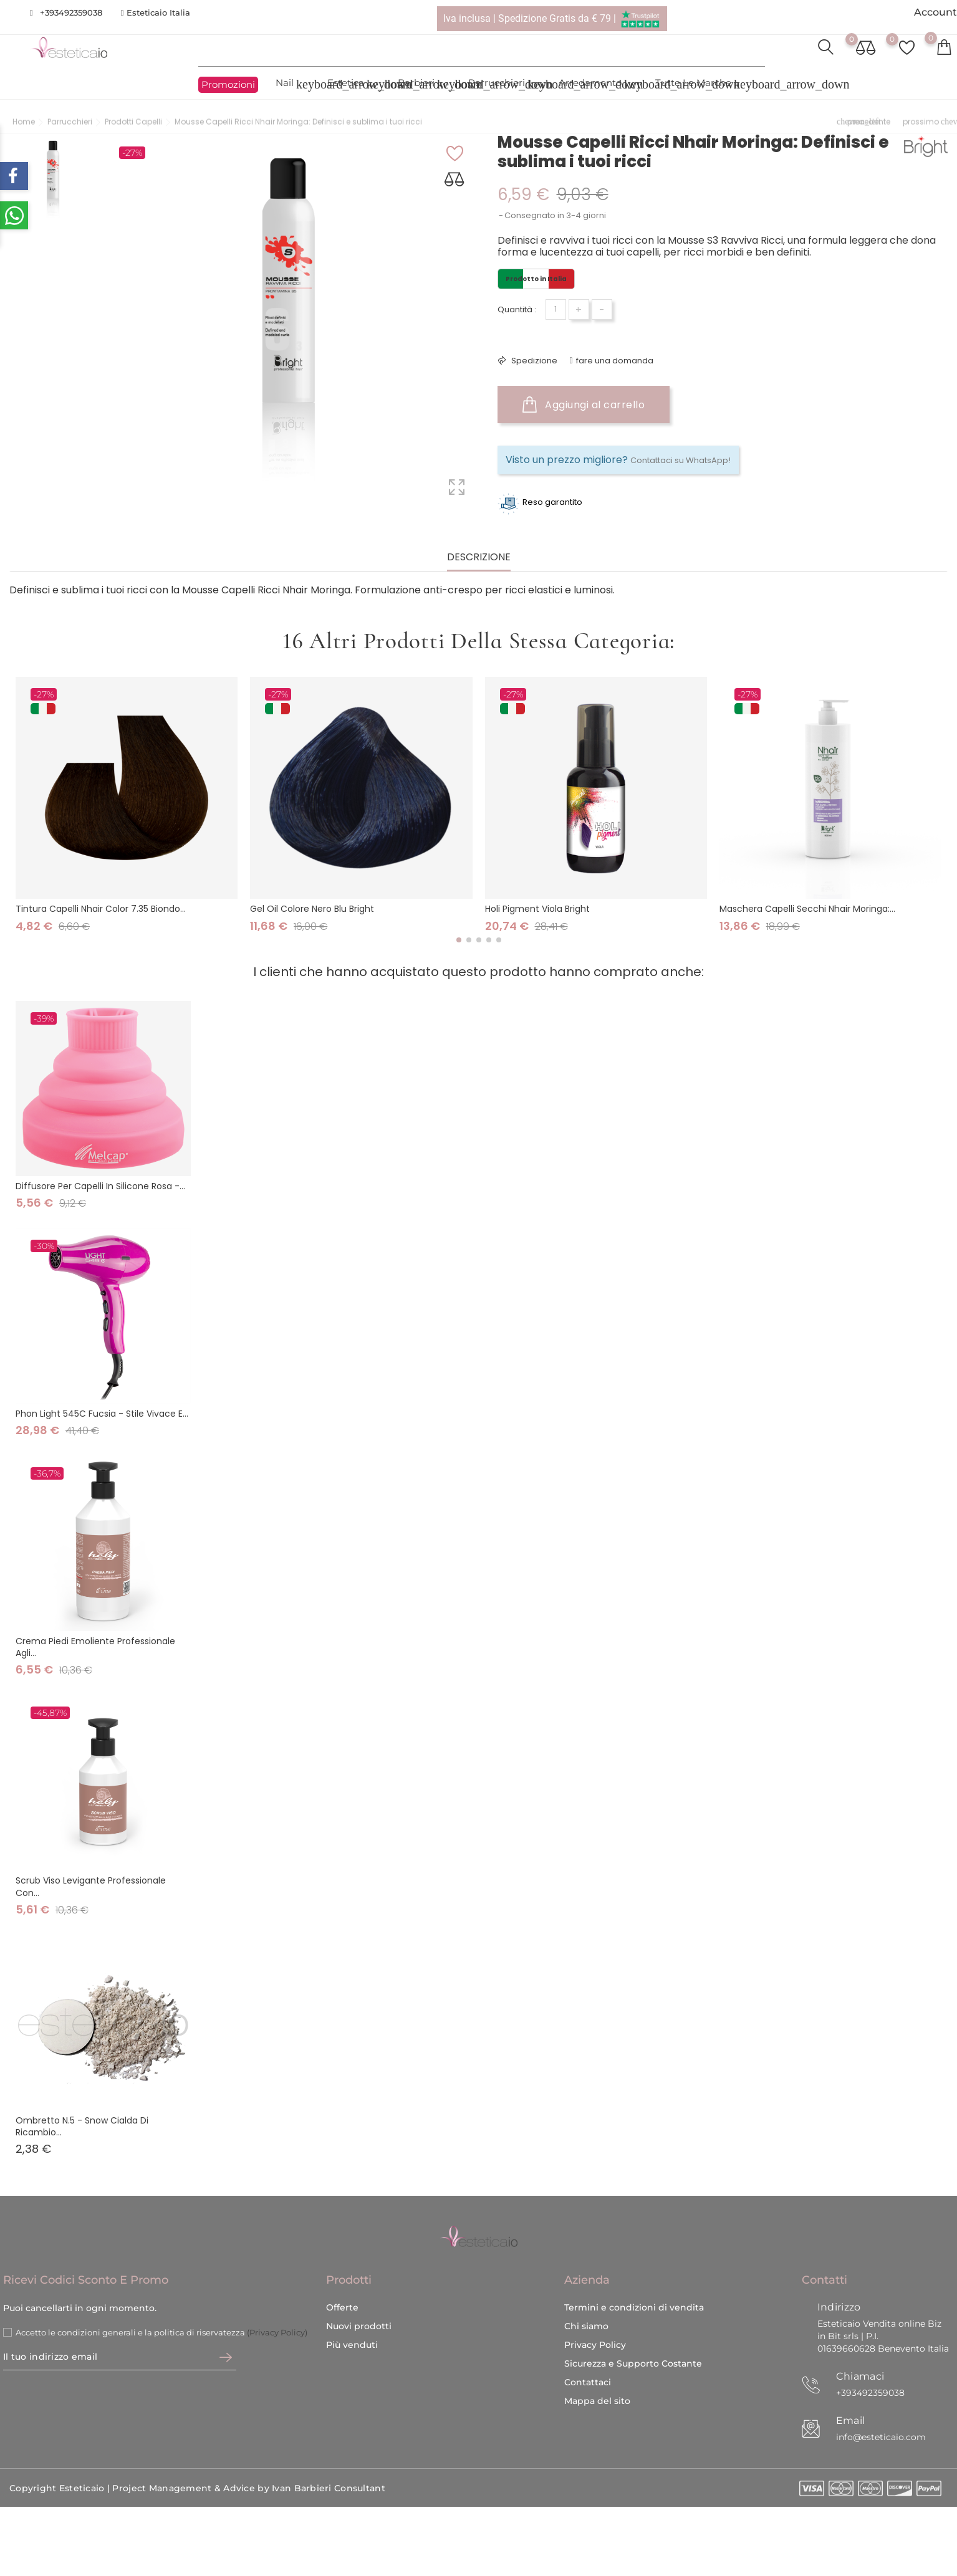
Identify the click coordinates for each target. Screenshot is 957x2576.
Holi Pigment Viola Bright (537, 909)
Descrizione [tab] (479, 557)
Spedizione (533, 360)
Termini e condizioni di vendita (634, 2289)
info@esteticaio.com (881, 2419)
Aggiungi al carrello (583, 404)
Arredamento (598, 84)
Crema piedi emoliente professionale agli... (95, 1647)
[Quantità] (556, 309)
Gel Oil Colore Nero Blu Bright (312, 909)
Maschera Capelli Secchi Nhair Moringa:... (807, 909)
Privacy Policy (595, 2326)
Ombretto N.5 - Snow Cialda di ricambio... (82, 2126)
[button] (458, 939)
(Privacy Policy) (277, 2314)
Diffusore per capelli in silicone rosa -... (100, 1186)
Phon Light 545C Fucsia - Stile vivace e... (102, 1413)
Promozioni (228, 84)
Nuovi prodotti (359, 2308)
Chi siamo (586, 2308)
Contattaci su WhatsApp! (680, 460)
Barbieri (424, 84)
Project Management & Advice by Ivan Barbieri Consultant (248, 2470)
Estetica (353, 84)
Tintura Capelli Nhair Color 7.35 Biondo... (101, 909)
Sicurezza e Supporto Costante (633, 2345)
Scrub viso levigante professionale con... (91, 1886)
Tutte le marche (700, 84)
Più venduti (352, 2326)
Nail (292, 84)
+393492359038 (71, 12)
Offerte (342, 2289)
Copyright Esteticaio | (60, 2470)
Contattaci (587, 2364)
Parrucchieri (504, 84)
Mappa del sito (597, 2382)
